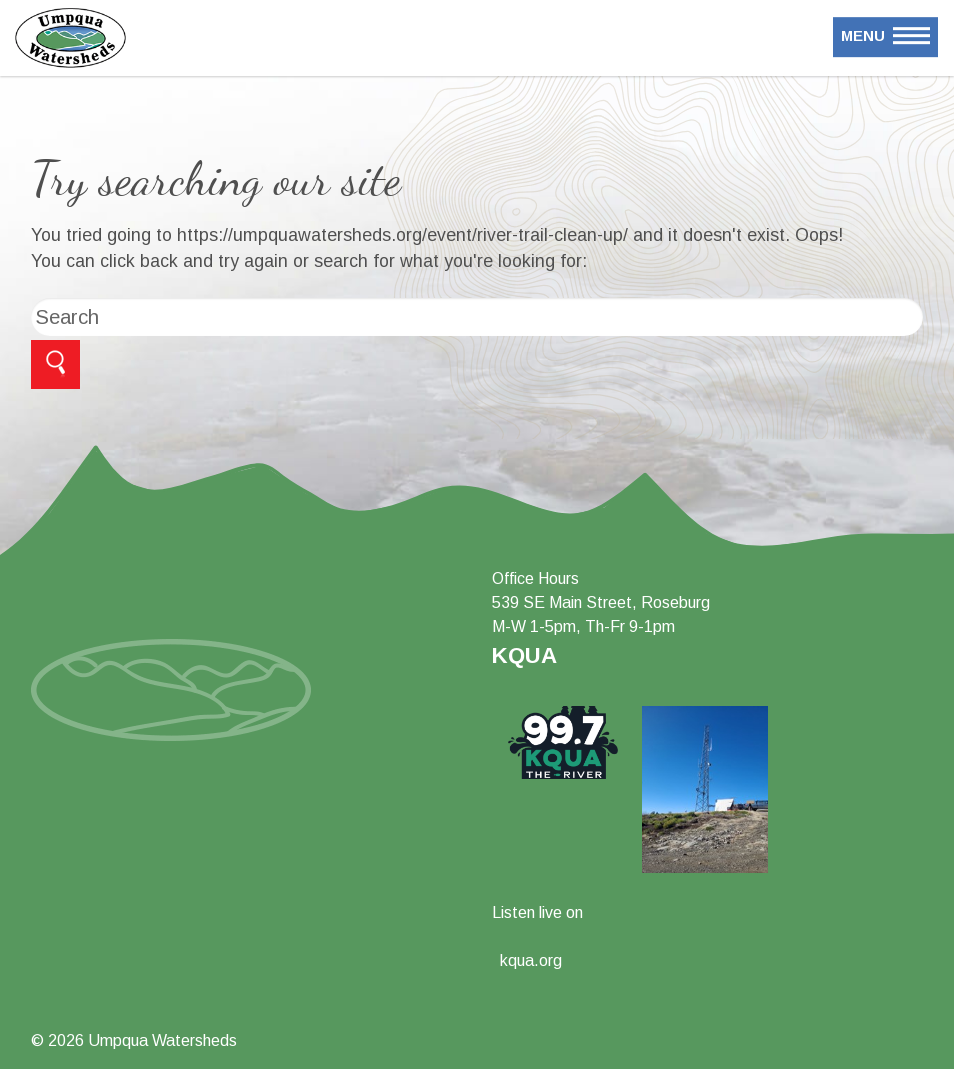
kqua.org (531, 960)
